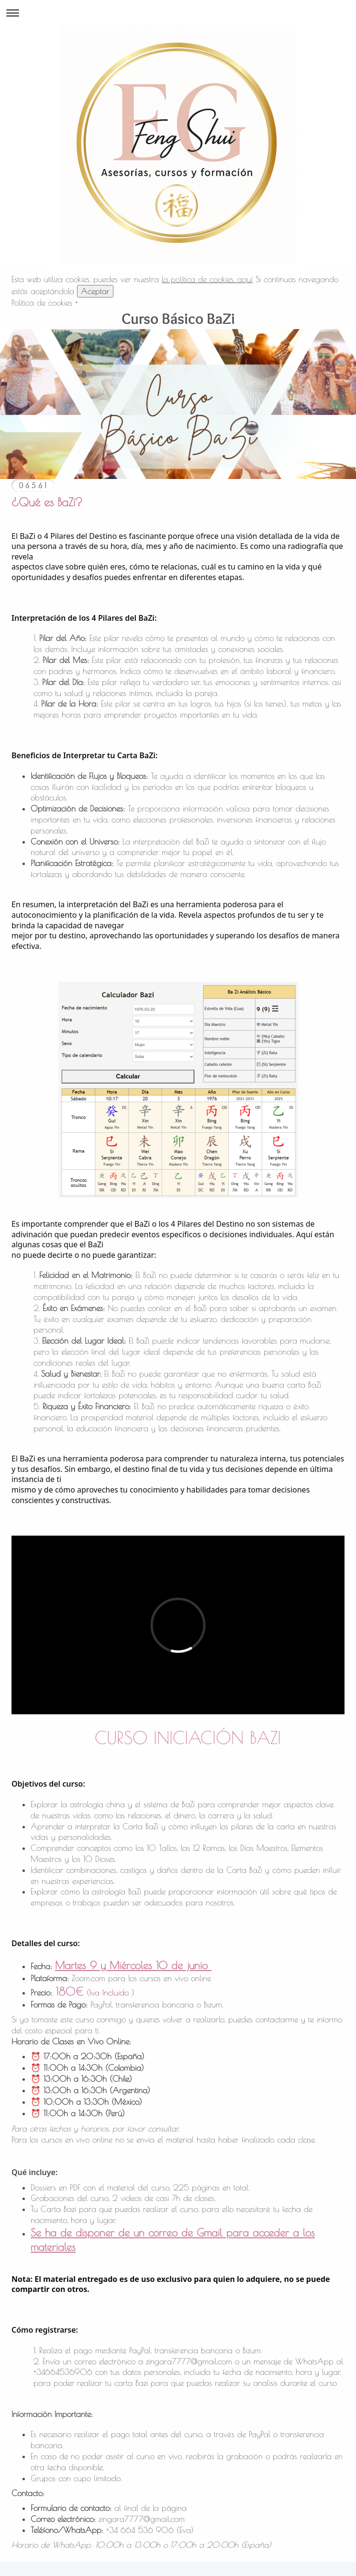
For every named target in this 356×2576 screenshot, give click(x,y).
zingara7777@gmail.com (189, 2361)
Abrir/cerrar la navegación (178, 12)
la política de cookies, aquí (207, 279)
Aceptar (95, 291)
